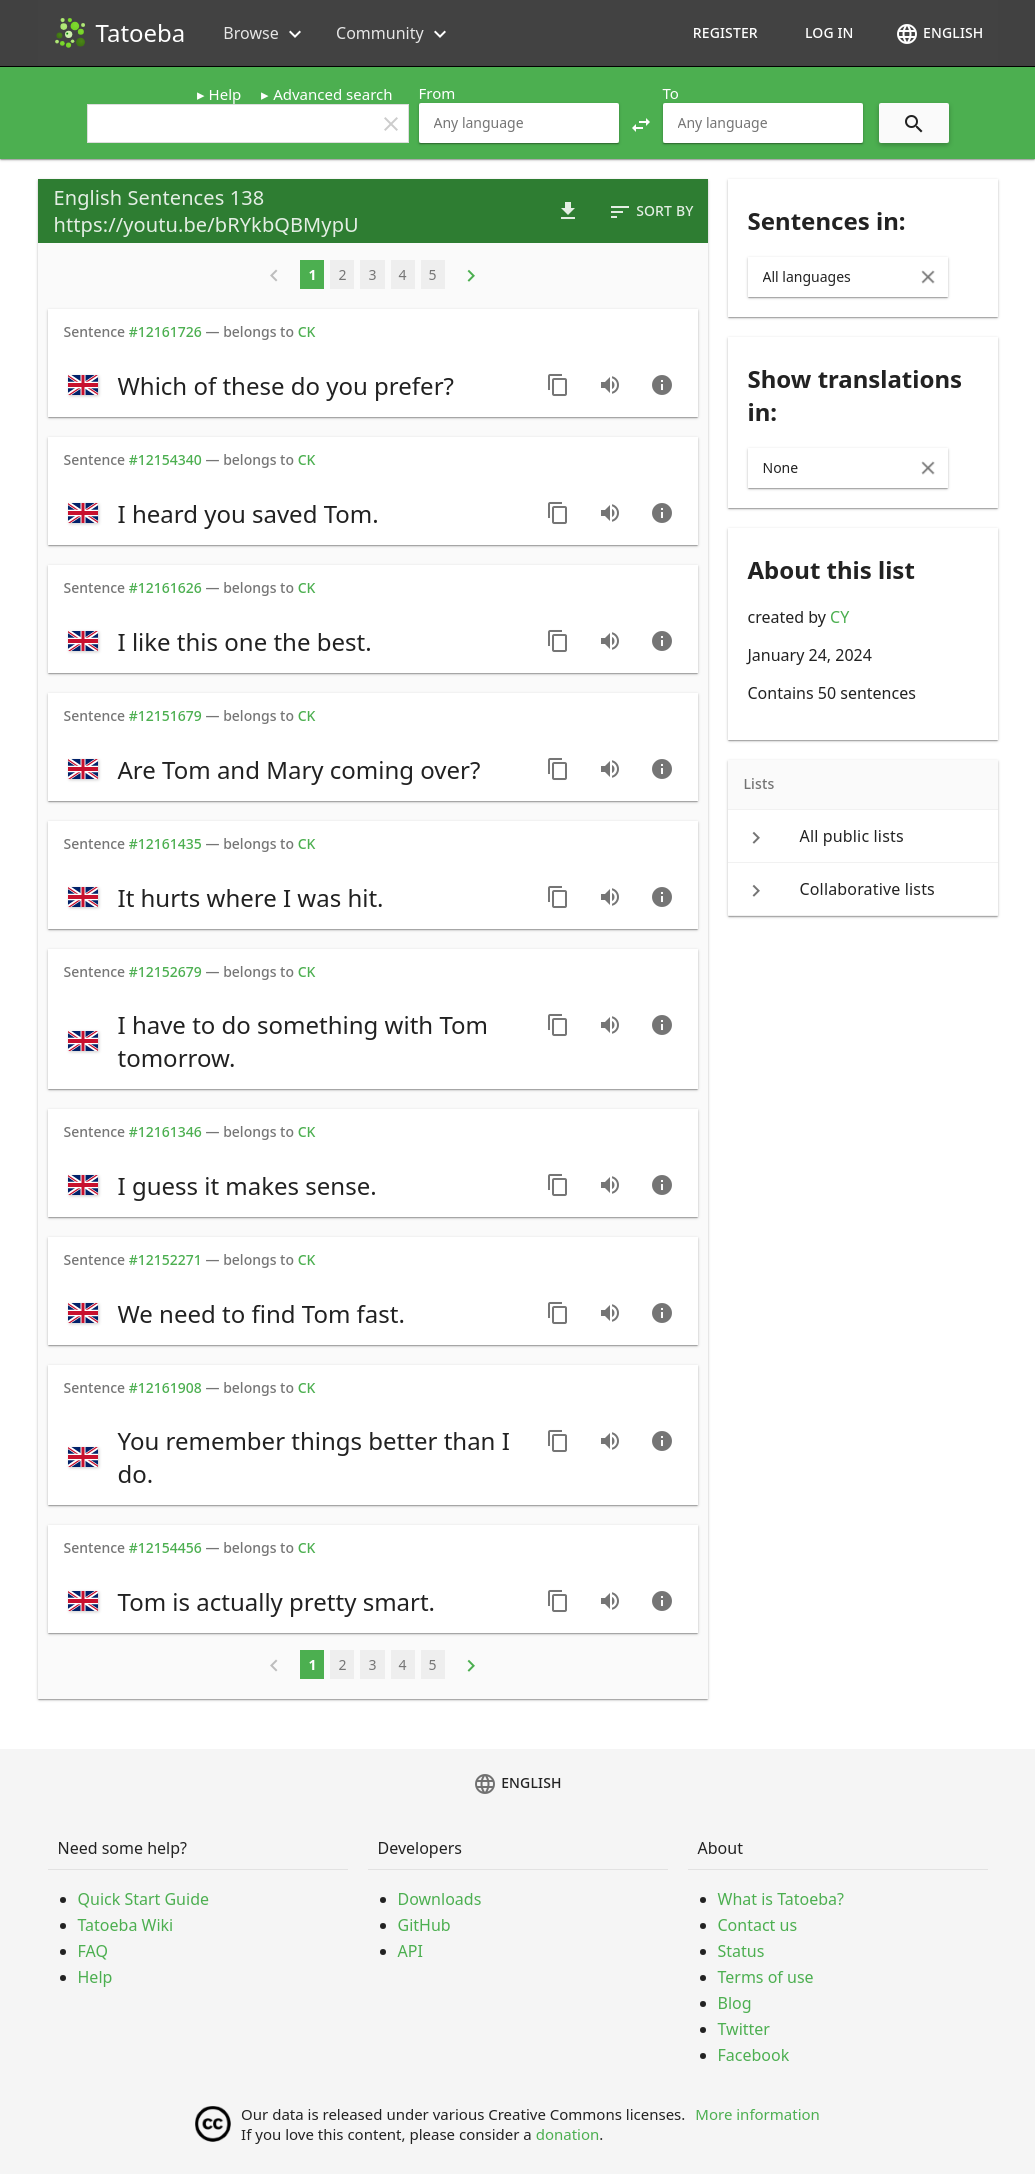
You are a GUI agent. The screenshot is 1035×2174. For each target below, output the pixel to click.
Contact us (758, 1925)
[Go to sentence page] (662, 385)
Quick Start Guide (144, 1899)
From (437, 93)
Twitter (744, 2029)
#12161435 (165, 843)
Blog (735, 2003)
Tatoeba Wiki (126, 1925)
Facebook (754, 2055)
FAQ (93, 1951)
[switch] (295, 385)
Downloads (440, 1899)
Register (725, 32)
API (410, 1951)
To (671, 93)
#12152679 (165, 971)
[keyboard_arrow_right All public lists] (863, 836)
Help (225, 94)
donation (568, 2134)
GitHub (424, 1925)
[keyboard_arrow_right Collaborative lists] (863, 889)
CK (307, 331)
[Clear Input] (928, 277)
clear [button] (391, 124)
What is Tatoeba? (781, 1899)
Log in (829, 32)
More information (757, 2114)
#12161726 (165, 331)
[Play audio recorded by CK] (610, 385)
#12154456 (165, 1547)
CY (839, 617)
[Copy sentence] (558, 385)
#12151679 (165, 715)
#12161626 (165, 587)
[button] (641, 123)
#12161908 (165, 1387)
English (939, 34)
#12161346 (165, 1131)
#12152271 (165, 1259)
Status (741, 1951)
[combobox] (519, 123)
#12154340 (165, 459)
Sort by (650, 212)
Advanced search (332, 94)
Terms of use (766, 1977)
